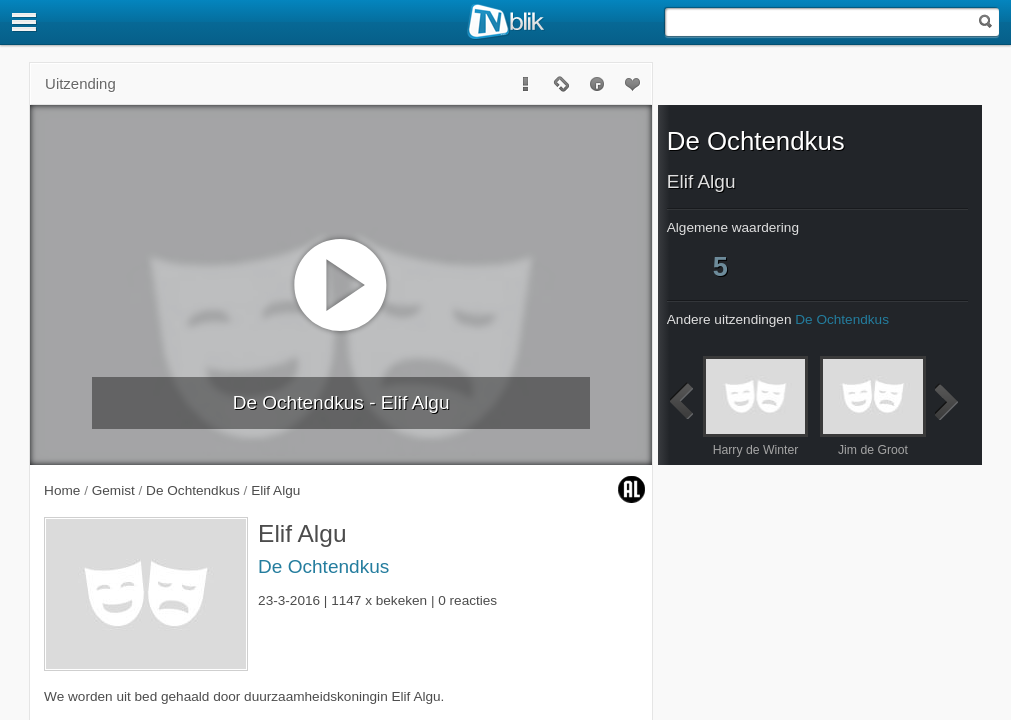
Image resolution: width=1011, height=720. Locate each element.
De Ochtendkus (323, 566)
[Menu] (25, 22)
